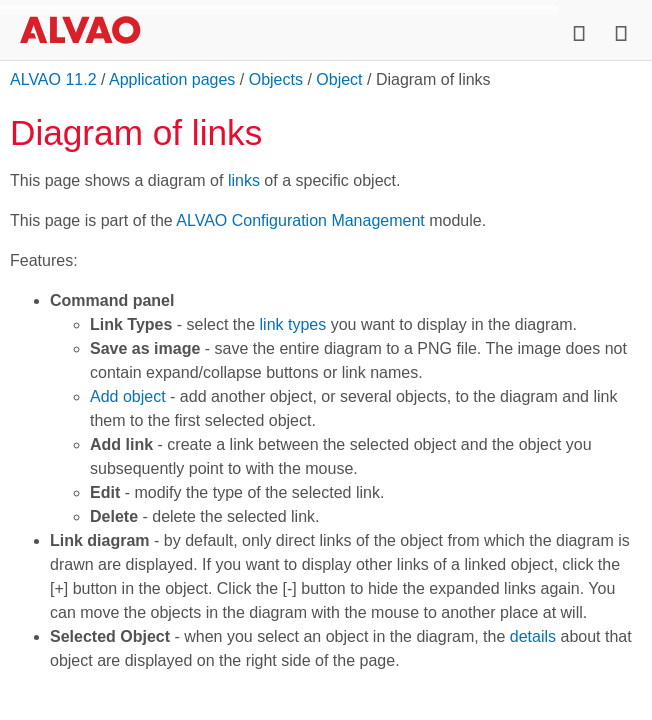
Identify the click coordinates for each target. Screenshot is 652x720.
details (533, 636)
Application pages (172, 79)
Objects (276, 79)
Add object (128, 396)
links (244, 180)
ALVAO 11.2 (53, 79)
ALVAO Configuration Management (300, 220)
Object (339, 79)
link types (293, 324)
